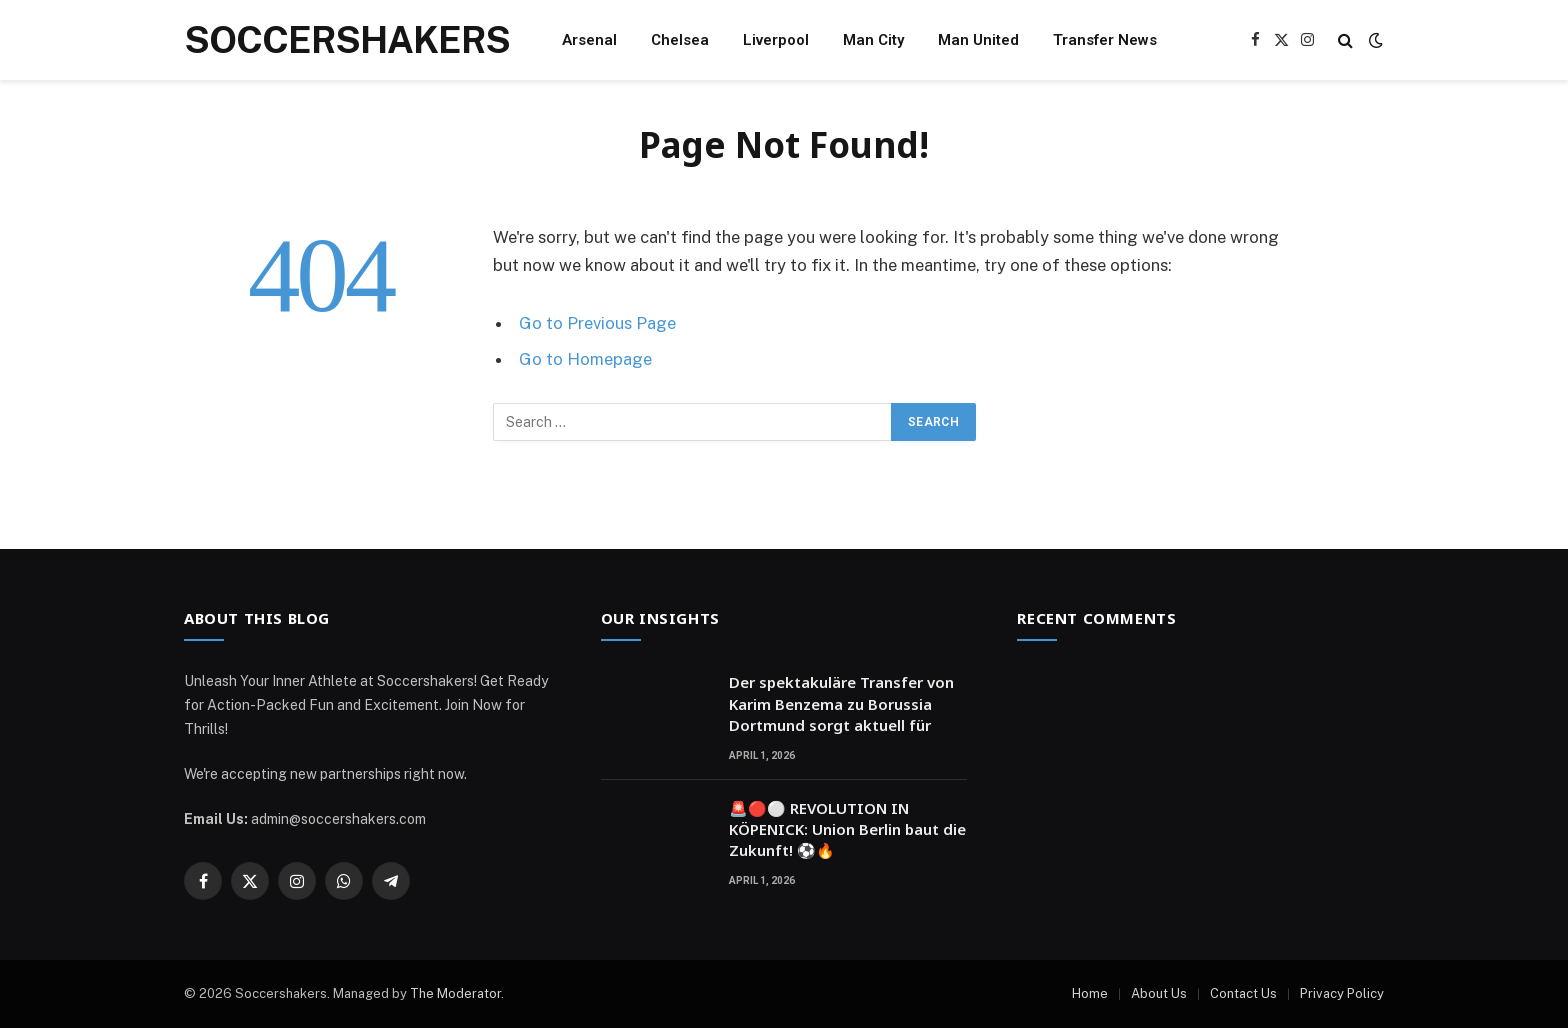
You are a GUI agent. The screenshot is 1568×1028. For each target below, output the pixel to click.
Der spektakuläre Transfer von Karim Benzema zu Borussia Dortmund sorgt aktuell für (841, 703)
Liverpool (776, 40)
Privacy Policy (1342, 993)
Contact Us (1243, 993)
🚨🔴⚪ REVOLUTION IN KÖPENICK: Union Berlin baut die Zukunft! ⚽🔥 (847, 829)
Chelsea (680, 40)
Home (1090, 993)
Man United (978, 40)
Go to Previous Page (597, 323)
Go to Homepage (585, 359)
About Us (1159, 993)
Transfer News (1105, 40)
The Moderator (455, 993)
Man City (873, 40)
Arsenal (589, 40)
